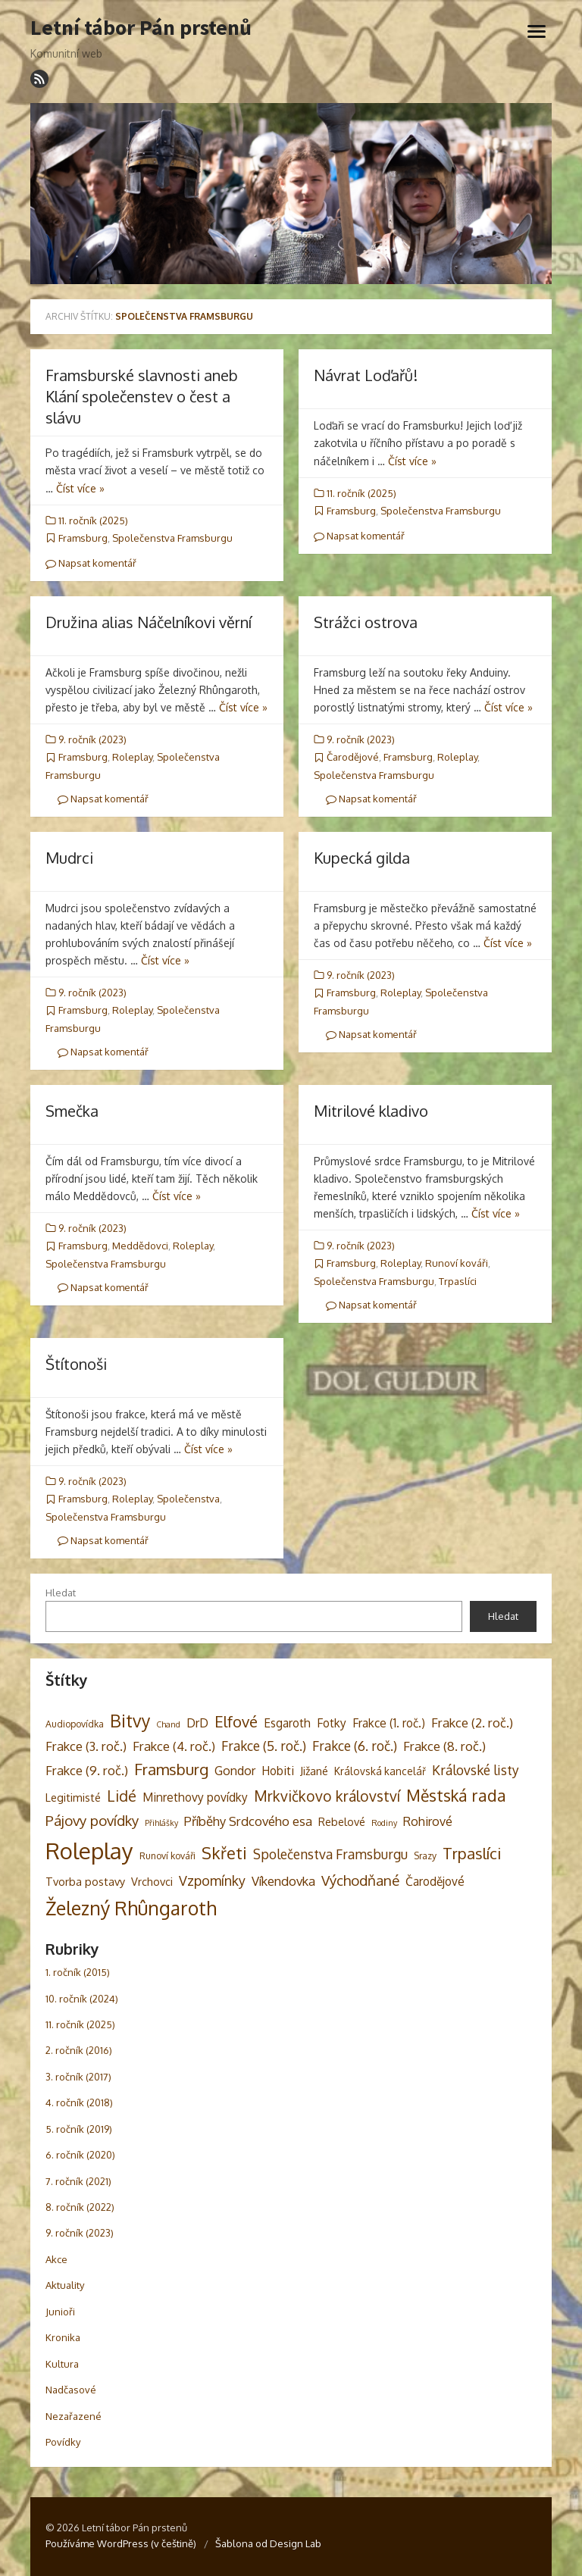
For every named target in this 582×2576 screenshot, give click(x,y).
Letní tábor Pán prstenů (141, 28)
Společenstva (188, 1499)
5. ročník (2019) (78, 2129)
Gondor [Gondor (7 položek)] (234, 1770)
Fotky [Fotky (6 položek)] (331, 1722)
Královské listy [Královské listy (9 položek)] (475, 1770)
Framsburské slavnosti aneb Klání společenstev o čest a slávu (141, 396)
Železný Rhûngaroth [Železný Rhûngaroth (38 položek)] (131, 1908)
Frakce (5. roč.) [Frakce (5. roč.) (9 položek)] (263, 1745)
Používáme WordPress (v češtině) (120, 2543)
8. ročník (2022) (79, 2207)
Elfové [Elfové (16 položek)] (236, 1721)
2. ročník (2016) (78, 2050)
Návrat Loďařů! (366, 375)
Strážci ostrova (366, 622)
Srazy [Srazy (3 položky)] (425, 1855)
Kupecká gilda (362, 858)
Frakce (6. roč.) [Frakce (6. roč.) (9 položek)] (354, 1745)
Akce (56, 2259)
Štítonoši (76, 1364)
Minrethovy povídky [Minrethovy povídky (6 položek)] (195, 1797)
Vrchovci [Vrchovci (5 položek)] (152, 1881)
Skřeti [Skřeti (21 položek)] (224, 1853)
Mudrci (69, 858)
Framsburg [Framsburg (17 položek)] (171, 1769)
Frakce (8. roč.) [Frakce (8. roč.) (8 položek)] (444, 1746)
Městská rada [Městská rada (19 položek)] (456, 1795)
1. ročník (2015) (77, 1972)
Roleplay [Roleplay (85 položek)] (89, 1851)
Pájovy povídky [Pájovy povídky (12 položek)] (92, 1820)
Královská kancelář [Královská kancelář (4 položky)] (380, 1771)
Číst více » (80, 488)
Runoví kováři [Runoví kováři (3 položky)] (167, 1855)
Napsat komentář (90, 563)
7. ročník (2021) (78, 2181)
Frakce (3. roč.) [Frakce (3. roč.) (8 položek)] (86, 1746)
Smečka (72, 1111)
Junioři (60, 2312)
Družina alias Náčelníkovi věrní (148, 622)
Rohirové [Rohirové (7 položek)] (427, 1821)
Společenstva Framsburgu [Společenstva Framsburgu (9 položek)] (330, 1854)
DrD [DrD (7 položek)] (197, 1722)
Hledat (60, 1593)
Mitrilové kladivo (371, 1111)
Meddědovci (140, 1246)
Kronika (62, 2337)
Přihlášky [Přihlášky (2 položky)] (161, 1823)
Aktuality (64, 2285)
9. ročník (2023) (92, 739)
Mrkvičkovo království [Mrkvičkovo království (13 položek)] (327, 1796)
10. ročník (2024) (81, 1999)
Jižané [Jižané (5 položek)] (314, 1770)
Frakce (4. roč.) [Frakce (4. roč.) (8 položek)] (174, 1746)
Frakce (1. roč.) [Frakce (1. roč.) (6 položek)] (388, 1722)
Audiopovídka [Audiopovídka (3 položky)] (74, 1724)
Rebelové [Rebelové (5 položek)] (341, 1821)
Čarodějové (353, 757)
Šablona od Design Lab (268, 2543)
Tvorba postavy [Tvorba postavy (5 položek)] (85, 1881)
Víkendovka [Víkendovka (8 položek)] (283, 1881)
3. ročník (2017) (78, 2077)
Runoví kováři (456, 1263)
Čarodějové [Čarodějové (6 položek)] (435, 1881)
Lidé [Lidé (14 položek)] (121, 1796)
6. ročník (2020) (80, 2155)
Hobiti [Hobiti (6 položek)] (277, 1770)
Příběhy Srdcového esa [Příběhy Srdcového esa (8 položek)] (248, 1821)
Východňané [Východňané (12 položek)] (360, 1880)
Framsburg (83, 538)
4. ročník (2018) (79, 2102)
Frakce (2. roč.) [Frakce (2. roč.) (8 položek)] (472, 1722)
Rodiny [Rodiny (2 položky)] (384, 1823)
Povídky (62, 2442)
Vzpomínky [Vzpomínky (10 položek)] (212, 1880)
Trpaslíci (458, 1281)
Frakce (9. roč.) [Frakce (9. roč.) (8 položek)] (86, 1770)
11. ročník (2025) (93, 520)
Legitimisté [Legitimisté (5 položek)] (73, 1797)
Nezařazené (73, 2416)
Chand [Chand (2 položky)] (168, 1724)
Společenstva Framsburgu (172, 538)
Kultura (62, 2364)
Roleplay (132, 757)
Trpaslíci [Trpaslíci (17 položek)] (472, 1853)
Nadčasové (70, 2390)
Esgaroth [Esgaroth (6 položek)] (287, 1722)
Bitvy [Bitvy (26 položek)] (130, 1720)
